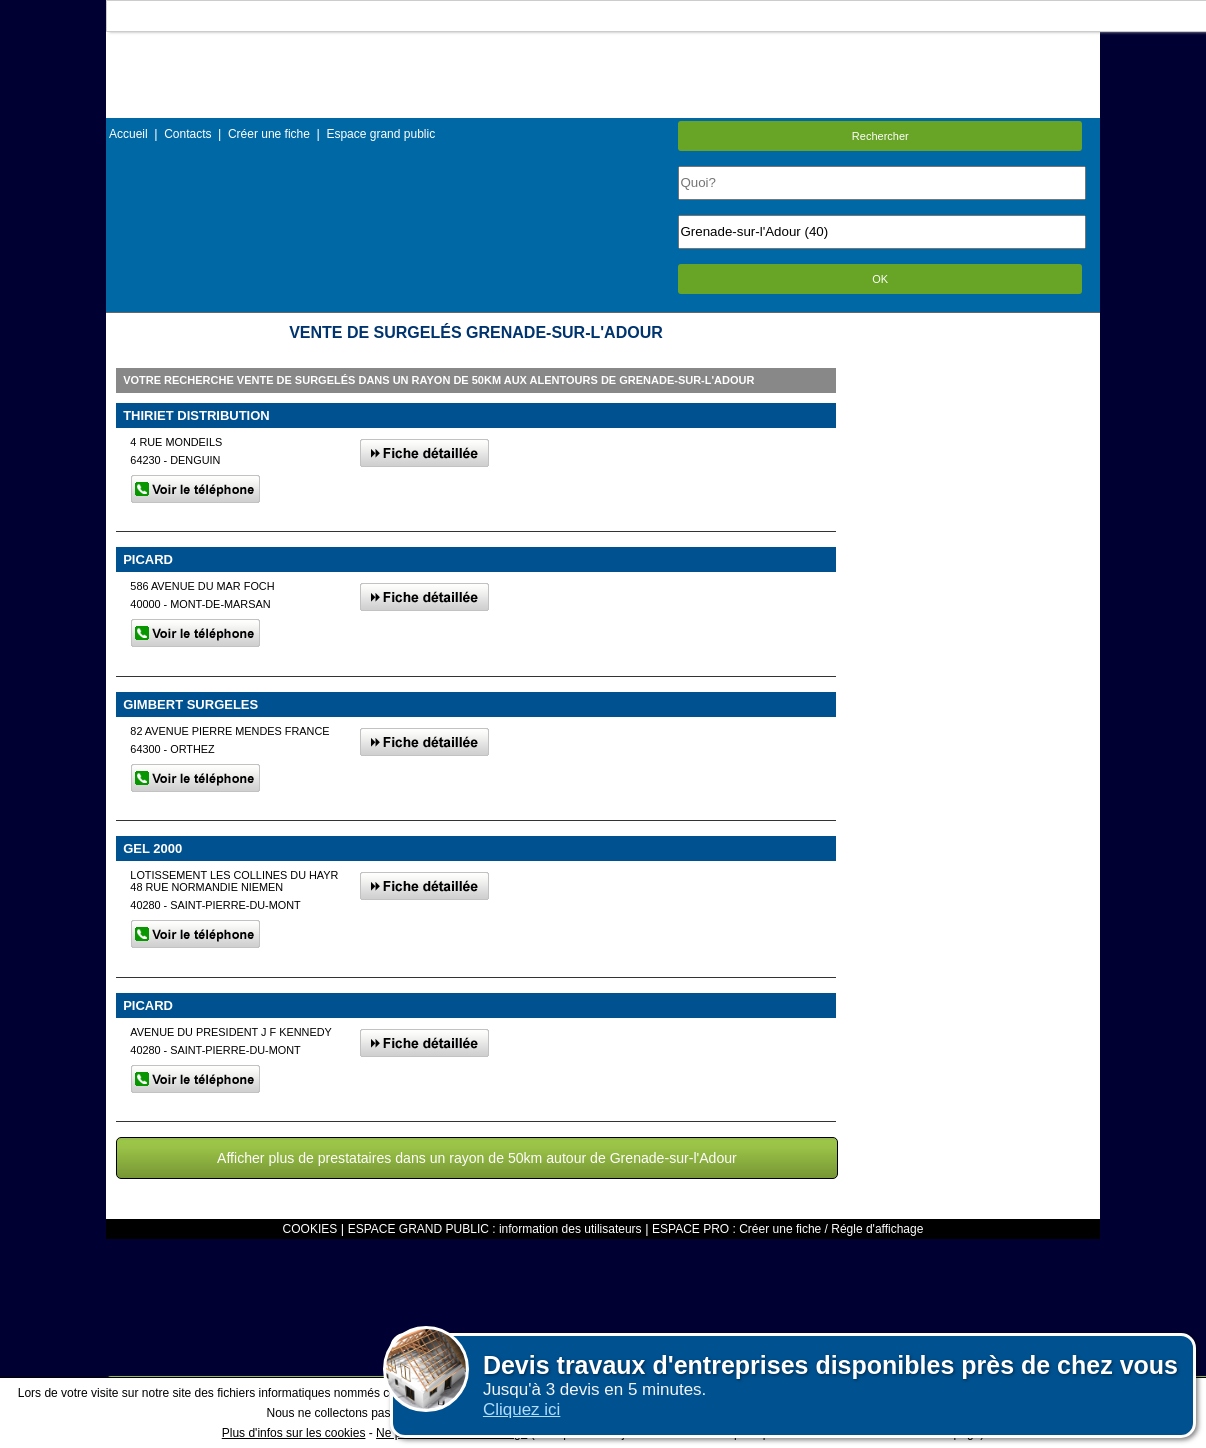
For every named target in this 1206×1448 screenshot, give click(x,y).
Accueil (128, 134)
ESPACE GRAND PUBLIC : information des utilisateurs (495, 1229)
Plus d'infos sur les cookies (294, 1433)
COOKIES (310, 1229)
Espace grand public (380, 134)
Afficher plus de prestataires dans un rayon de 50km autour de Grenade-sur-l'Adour (477, 1158)
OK (880, 279)
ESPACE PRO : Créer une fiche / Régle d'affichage (787, 1229)
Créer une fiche (269, 134)
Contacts (187, 134)
